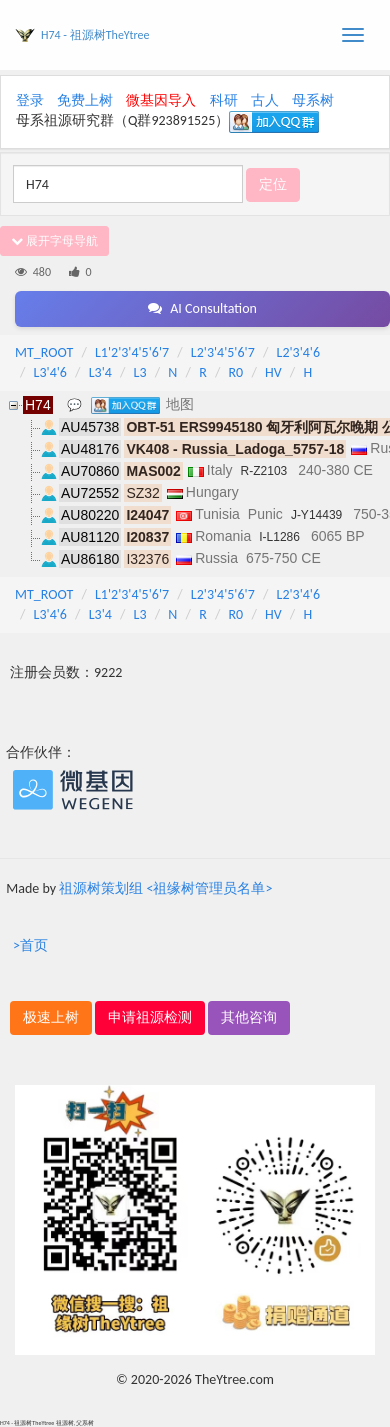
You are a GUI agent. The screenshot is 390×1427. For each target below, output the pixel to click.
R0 (236, 372)
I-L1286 (279, 537)
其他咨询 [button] (249, 1017)
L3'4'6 (50, 372)
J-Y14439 (316, 515)
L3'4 (100, 372)
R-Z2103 (264, 471)
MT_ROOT (44, 352)
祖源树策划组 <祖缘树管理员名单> (165, 888)
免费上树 (85, 100)
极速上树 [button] (51, 1017)
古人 (265, 100)
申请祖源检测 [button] (150, 1017)
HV (273, 372)
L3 (140, 372)
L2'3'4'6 (299, 352)
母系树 (313, 100)
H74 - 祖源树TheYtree (95, 35)
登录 (30, 100)
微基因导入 (161, 100)
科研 (224, 100)
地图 (180, 404)
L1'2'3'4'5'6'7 (132, 352)
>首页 (30, 945)
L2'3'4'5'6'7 (223, 352)
